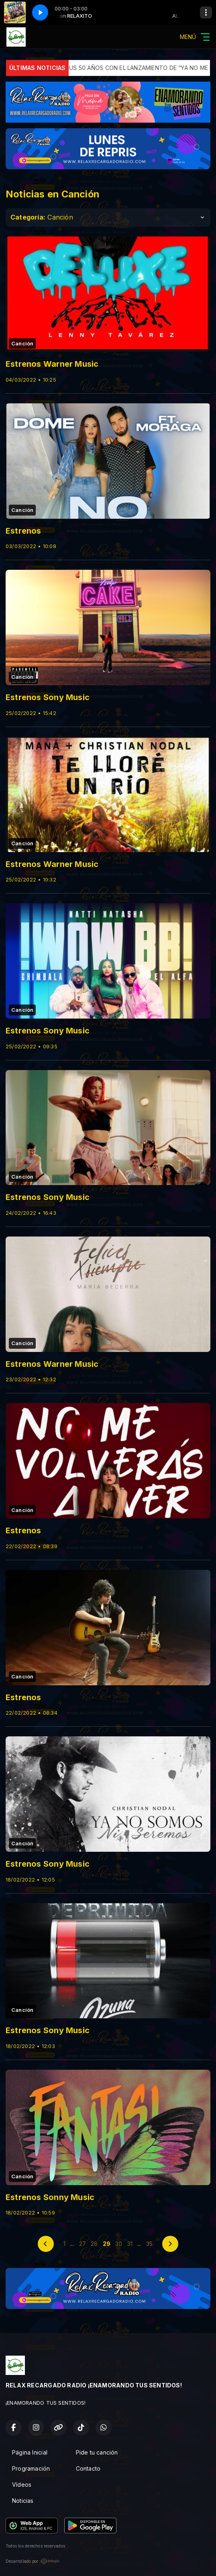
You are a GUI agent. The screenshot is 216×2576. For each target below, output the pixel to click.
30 (118, 2243)
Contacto (88, 2468)
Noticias (23, 2500)
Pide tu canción (97, 2452)
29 (106, 2243)
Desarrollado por (33, 2561)
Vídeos (21, 2484)
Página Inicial (29, 2452)
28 (94, 2243)
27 (82, 2243)
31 (129, 2243)
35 (149, 2243)
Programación (31, 2468)
